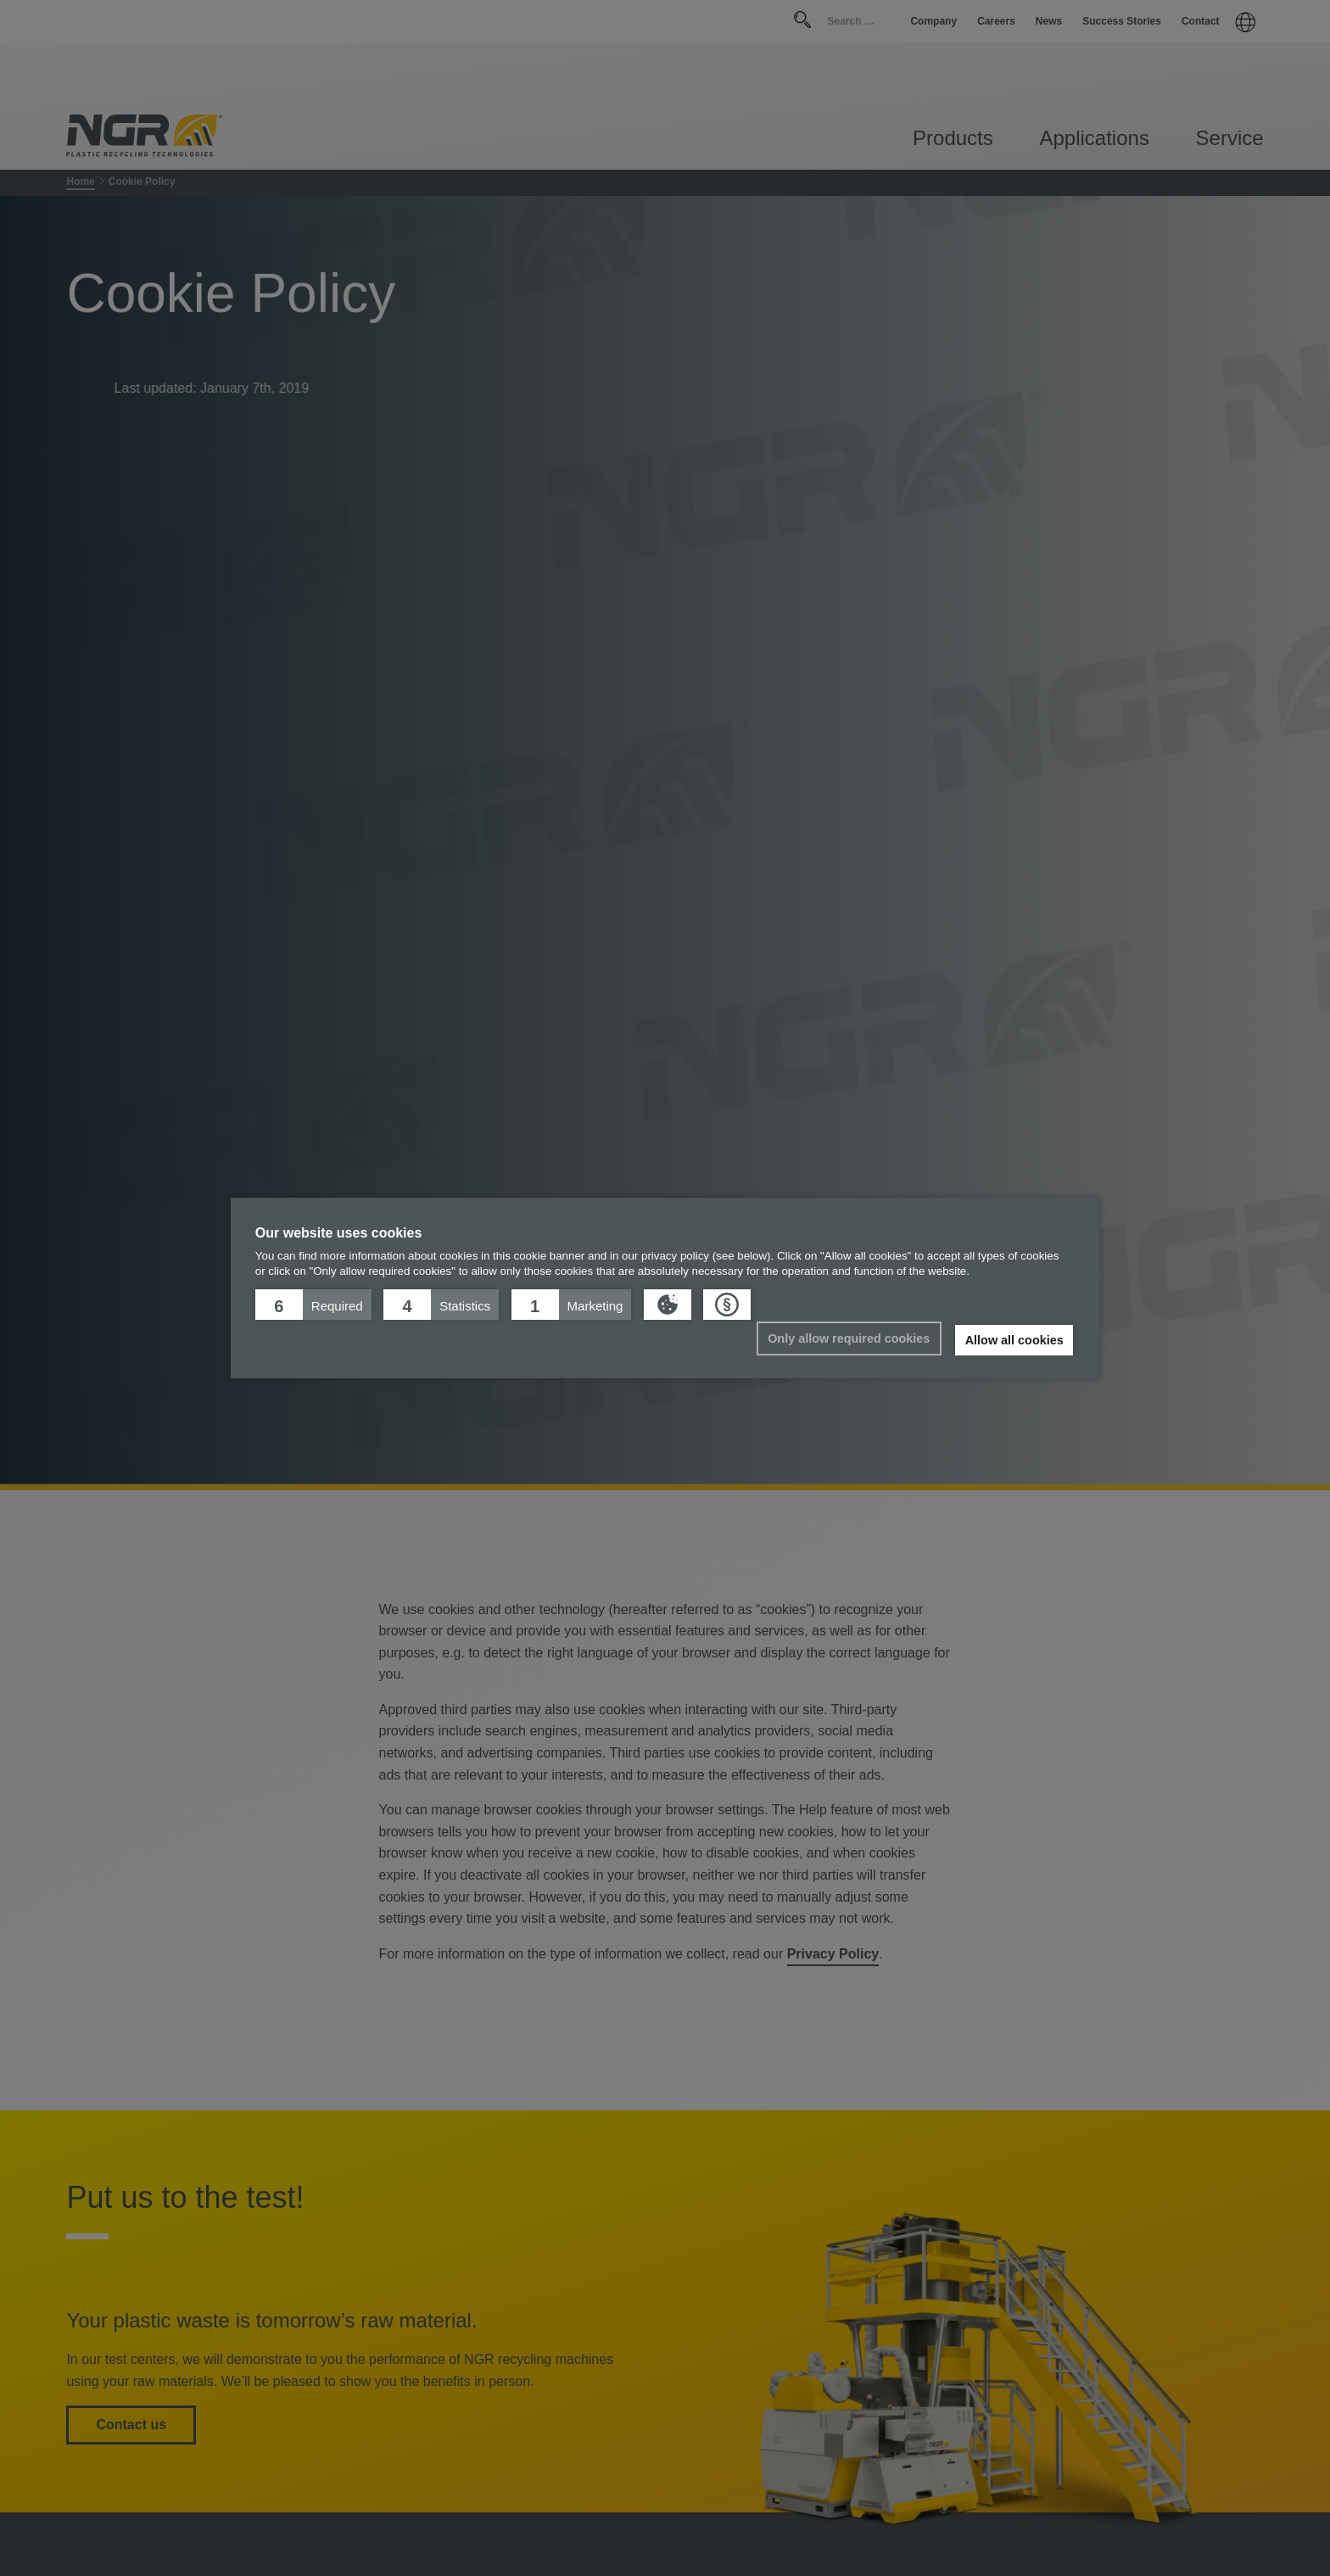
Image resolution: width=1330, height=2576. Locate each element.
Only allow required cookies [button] (849, 1338)
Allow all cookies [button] (1014, 1340)
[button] (313, 1304)
